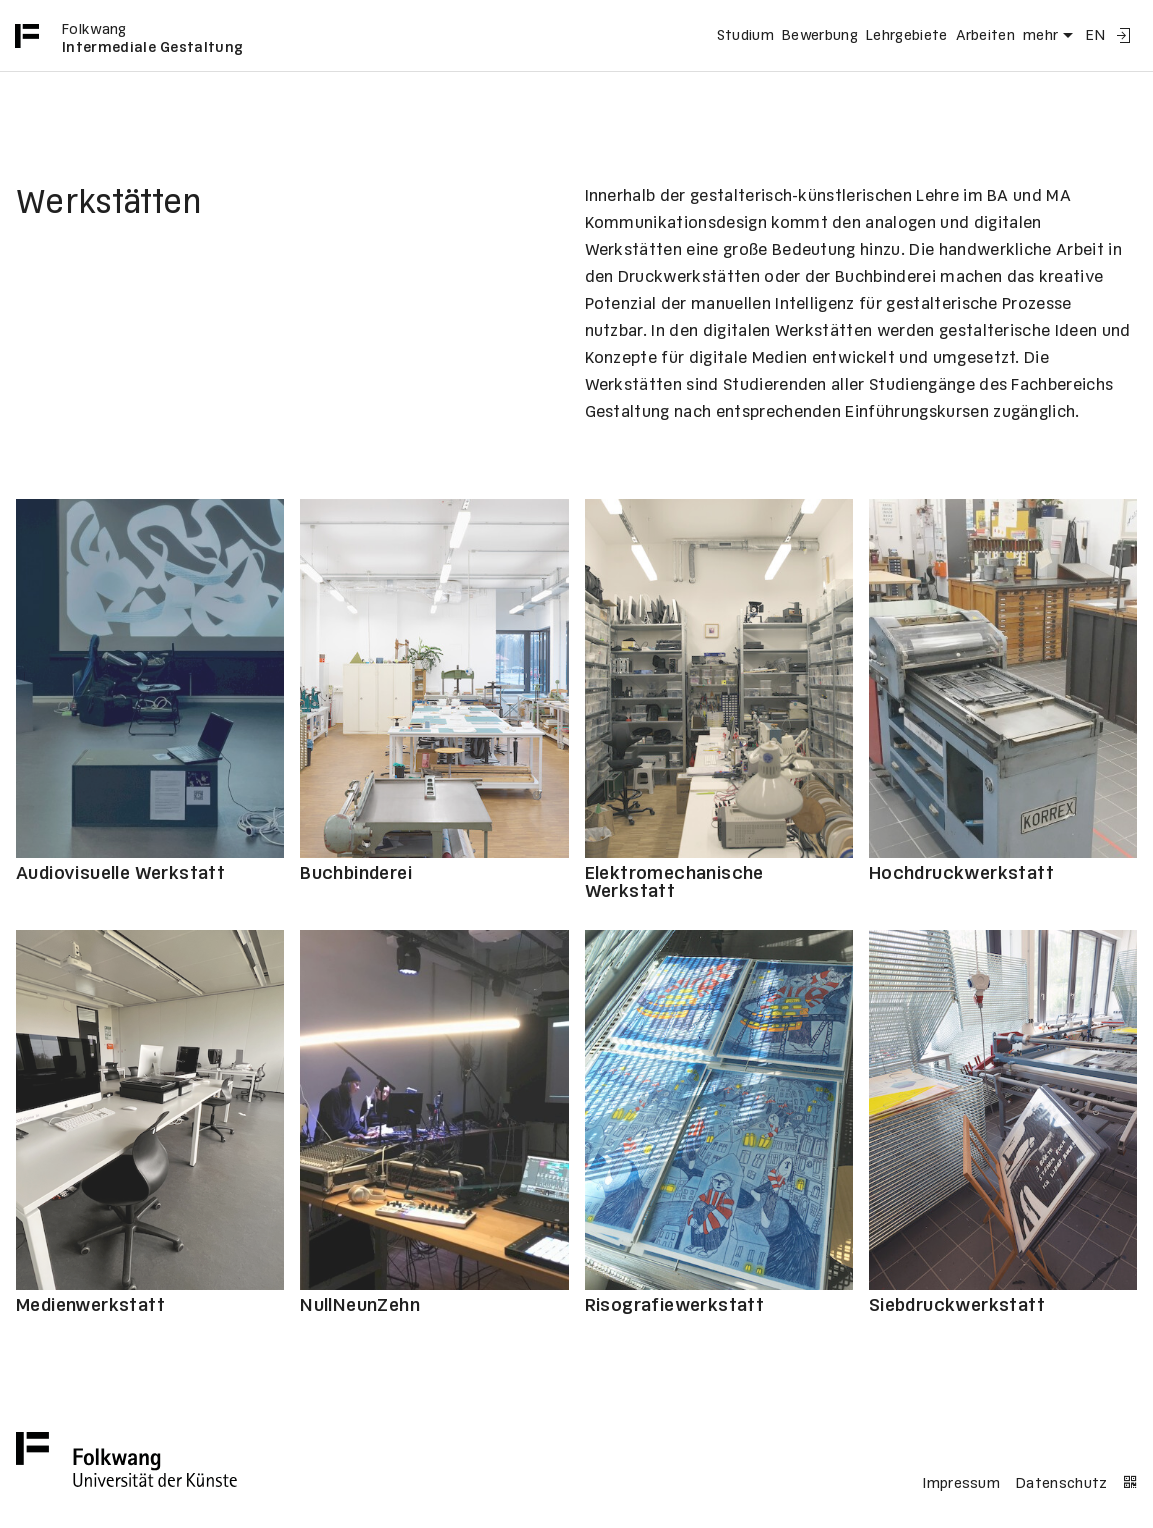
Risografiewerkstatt (675, 1306)
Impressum (961, 1484)
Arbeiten (986, 36)
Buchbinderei (356, 874)
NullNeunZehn (360, 1306)
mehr (1050, 36)
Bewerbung (820, 36)
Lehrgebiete (907, 36)
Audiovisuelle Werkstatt (120, 874)
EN (1095, 36)
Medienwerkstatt (90, 1306)
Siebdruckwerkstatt (957, 1306)
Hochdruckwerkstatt (961, 874)
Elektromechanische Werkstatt (674, 883)
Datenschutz (1062, 1484)
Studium (745, 36)
